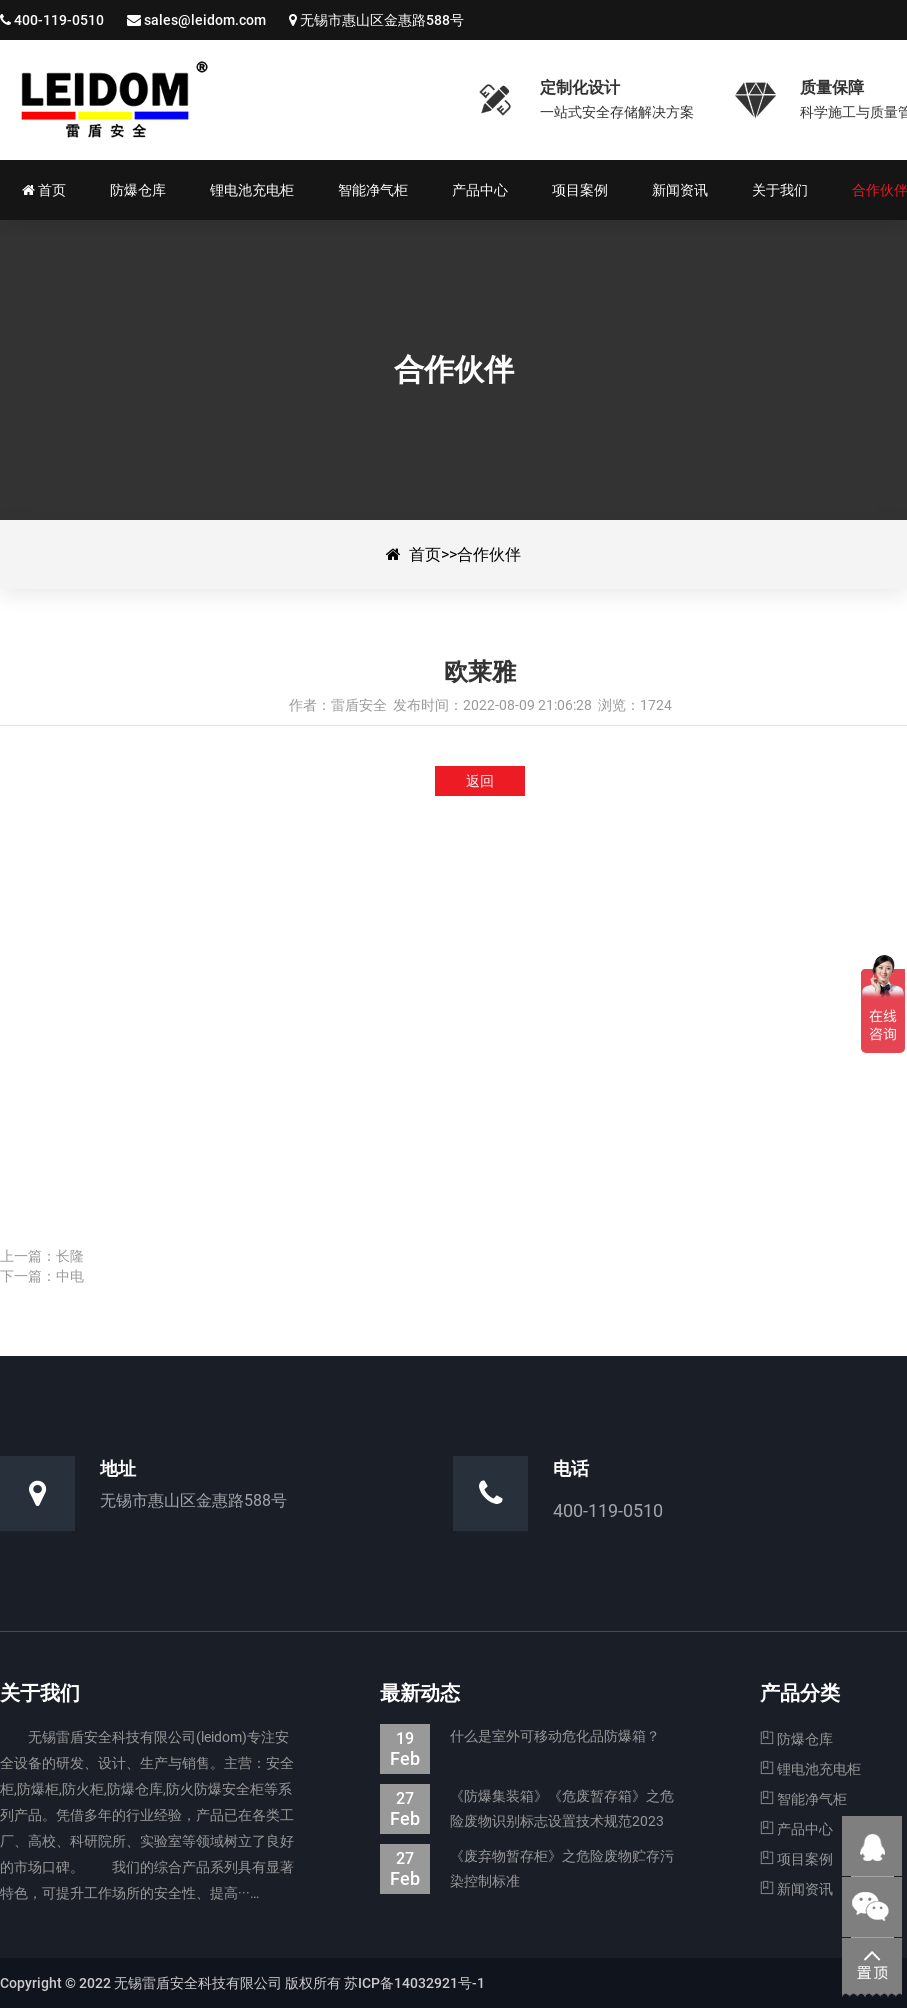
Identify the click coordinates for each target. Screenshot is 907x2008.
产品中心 (796, 1829)
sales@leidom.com (205, 20)
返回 (480, 781)
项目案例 (796, 1859)
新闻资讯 (796, 1889)
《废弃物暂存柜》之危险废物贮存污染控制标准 (527, 1869)
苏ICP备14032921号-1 (414, 1983)
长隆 (70, 1256)
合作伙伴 (489, 554)
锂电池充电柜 (810, 1769)
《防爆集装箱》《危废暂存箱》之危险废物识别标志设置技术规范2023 (527, 1809)
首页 (425, 554)
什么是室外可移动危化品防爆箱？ (520, 1736)
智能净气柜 (803, 1799)
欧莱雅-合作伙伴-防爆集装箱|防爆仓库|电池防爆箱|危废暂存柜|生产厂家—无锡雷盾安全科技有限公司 (225, 100)
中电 (70, 1276)
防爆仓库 (796, 1739)
